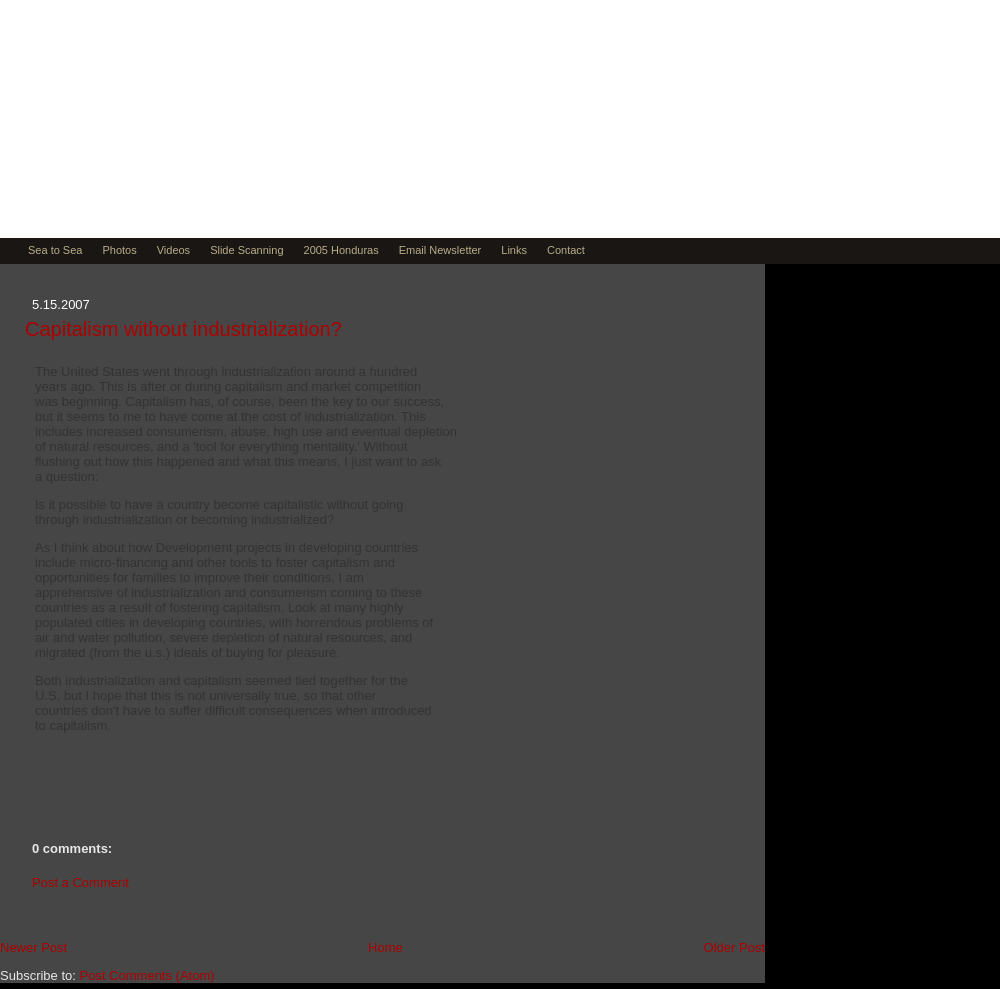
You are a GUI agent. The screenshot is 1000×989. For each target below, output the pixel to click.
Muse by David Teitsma (246, 172)
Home (385, 947)
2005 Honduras (341, 250)
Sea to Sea (55, 250)
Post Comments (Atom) (147, 975)
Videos (173, 250)
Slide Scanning (246, 250)
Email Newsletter (440, 250)
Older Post (734, 947)
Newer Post (33, 947)
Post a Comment (80, 882)
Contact (566, 250)
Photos (119, 250)
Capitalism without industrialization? (183, 329)
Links (514, 250)
